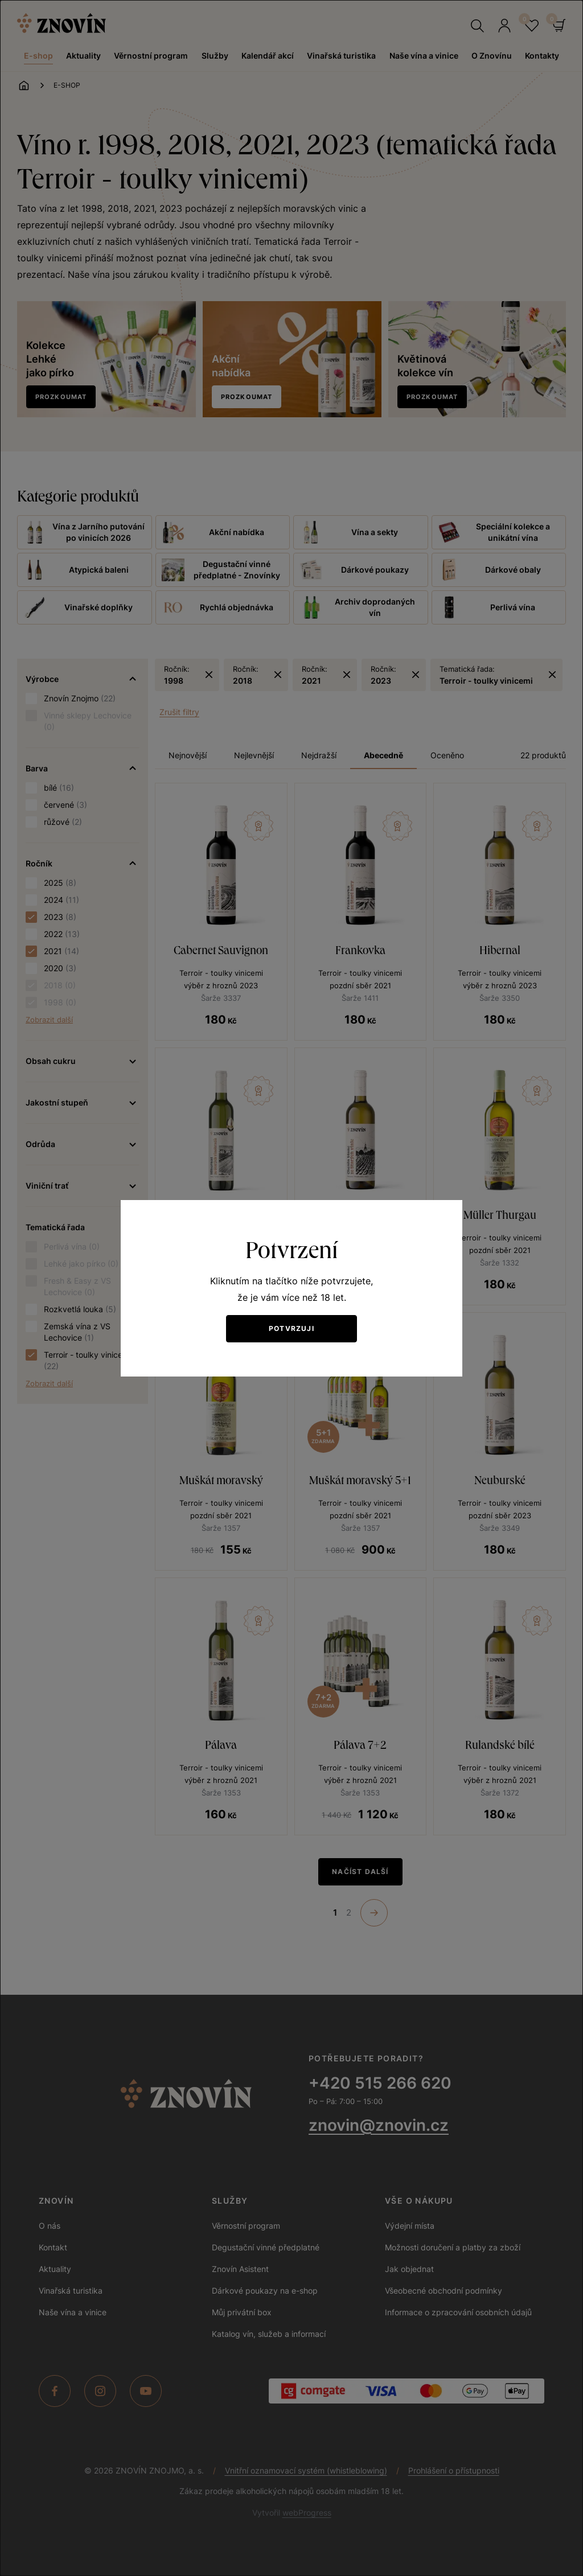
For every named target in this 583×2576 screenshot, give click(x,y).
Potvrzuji (291, 1328)
